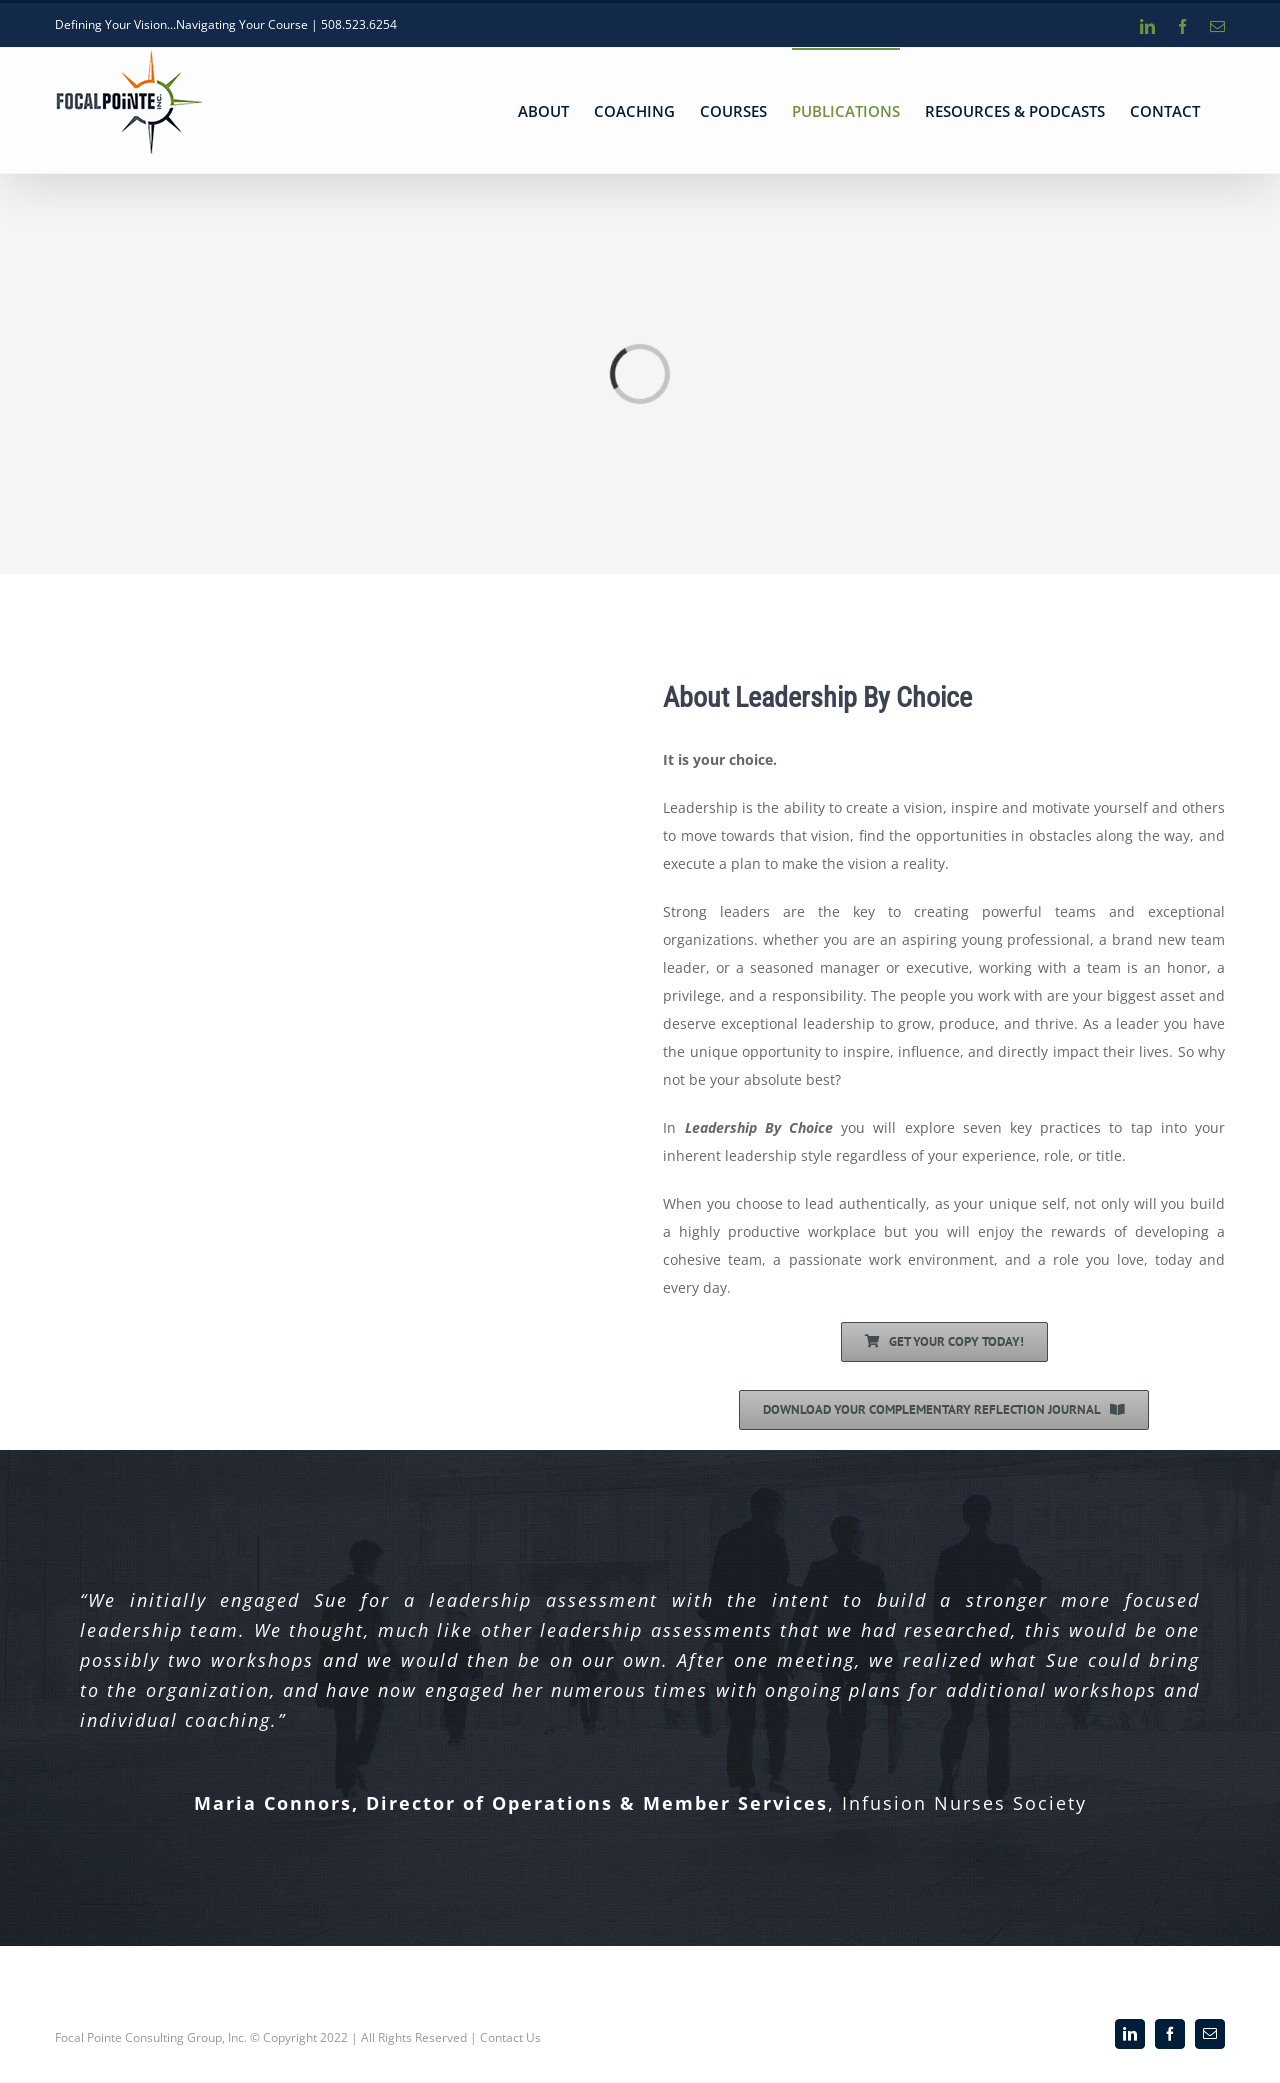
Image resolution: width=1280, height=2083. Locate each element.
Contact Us (510, 2037)
